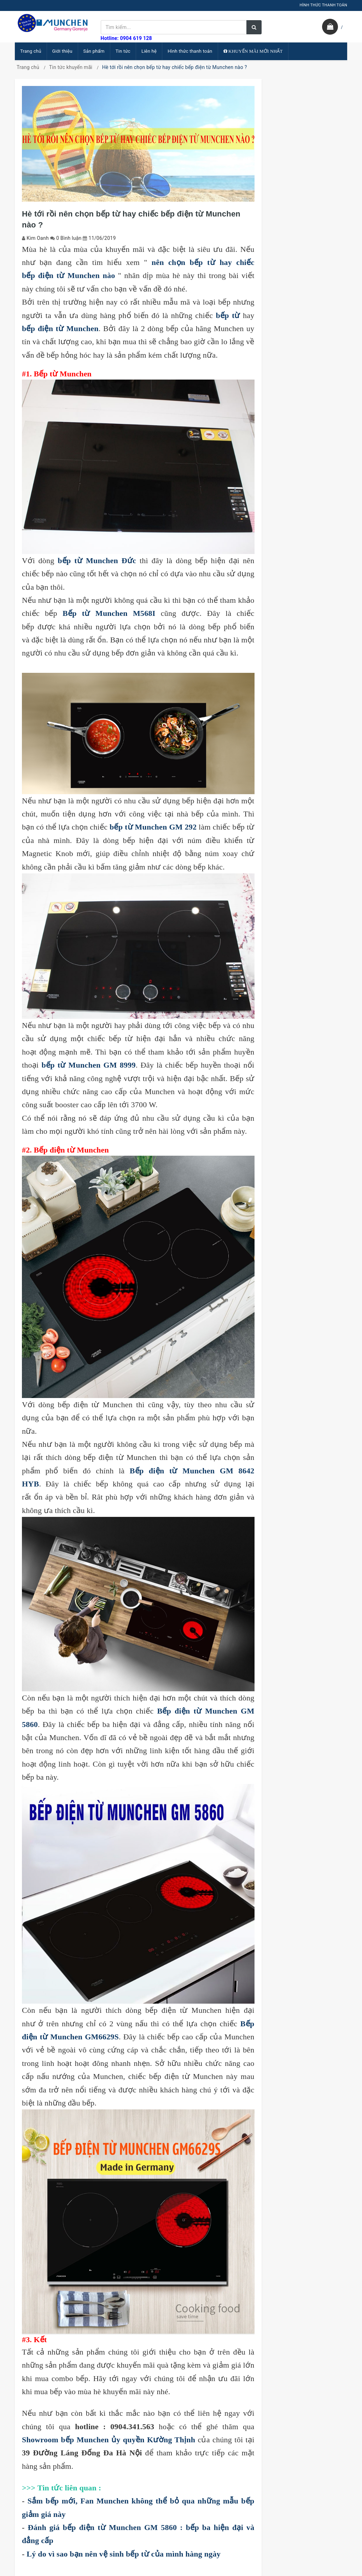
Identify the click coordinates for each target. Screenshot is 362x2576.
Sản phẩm (94, 51)
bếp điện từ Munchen (60, 328)
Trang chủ (30, 51)
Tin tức (123, 51)
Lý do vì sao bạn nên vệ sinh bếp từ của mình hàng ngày (124, 2553)
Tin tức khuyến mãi (71, 67)
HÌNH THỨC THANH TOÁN (323, 5)
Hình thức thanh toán (190, 51)
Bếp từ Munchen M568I (109, 613)
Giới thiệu (62, 51)
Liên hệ (149, 51)
